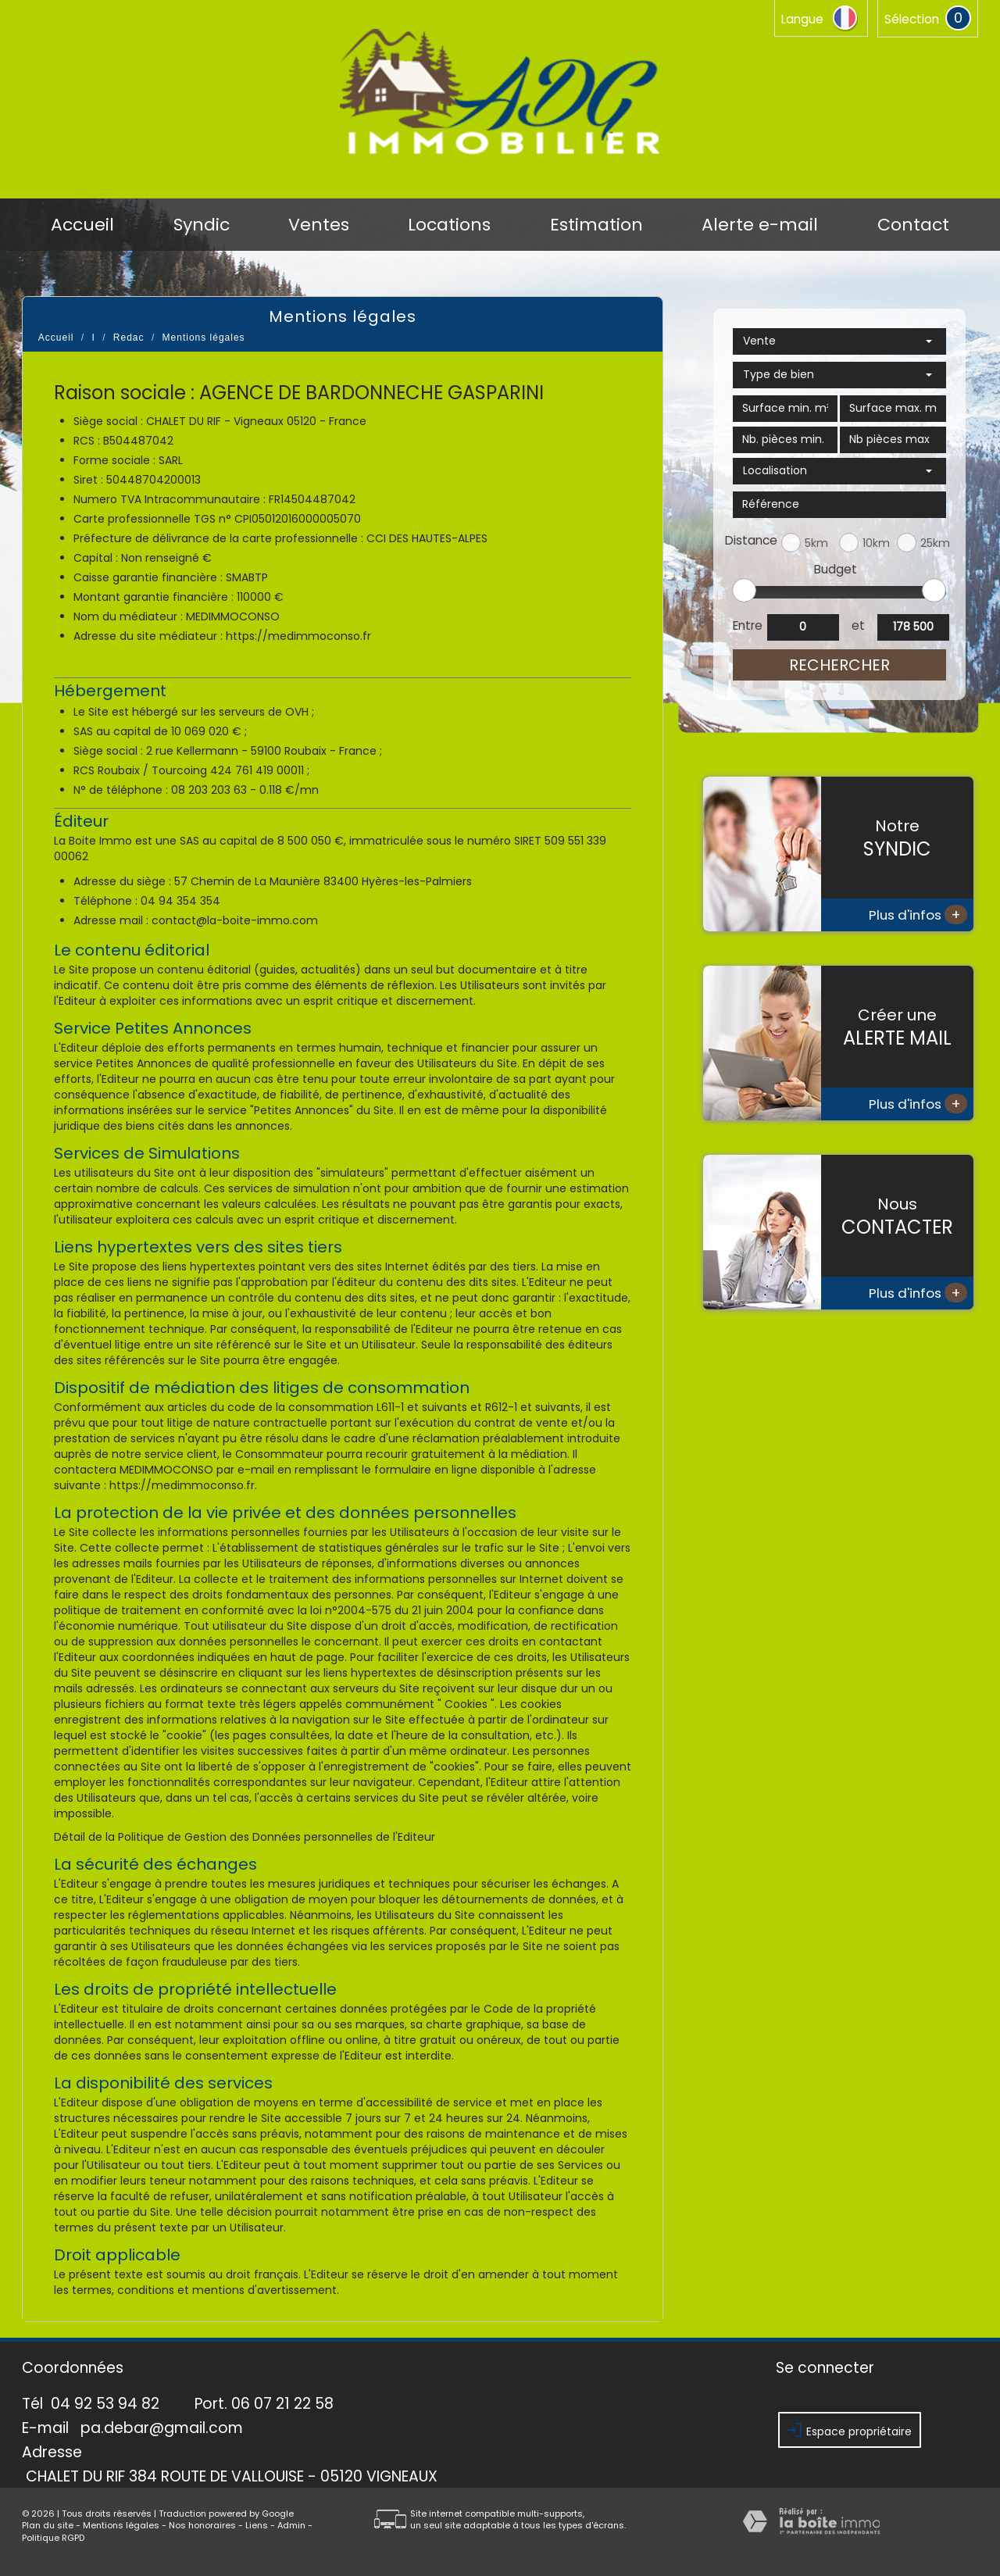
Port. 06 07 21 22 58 (264, 2403)
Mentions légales (121, 2525)
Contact (913, 225)
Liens (256, 2525)
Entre (747, 625)
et (858, 625)
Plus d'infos (918, 914)
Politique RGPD (53, 2537)
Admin (291, 2525)
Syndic (201, 225)
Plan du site (47, 2525)
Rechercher (839, 665)
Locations (449, 225)
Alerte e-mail (760, 225)
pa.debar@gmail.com (161, 2427)
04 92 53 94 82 (105, 2403)
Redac (129, 337)
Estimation (596, 225)
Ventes (318, 225)
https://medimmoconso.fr (298, 636)
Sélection (911, 19)
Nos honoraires (202, 2525)
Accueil (82, 225)
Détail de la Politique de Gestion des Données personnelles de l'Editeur (244, 1837)
